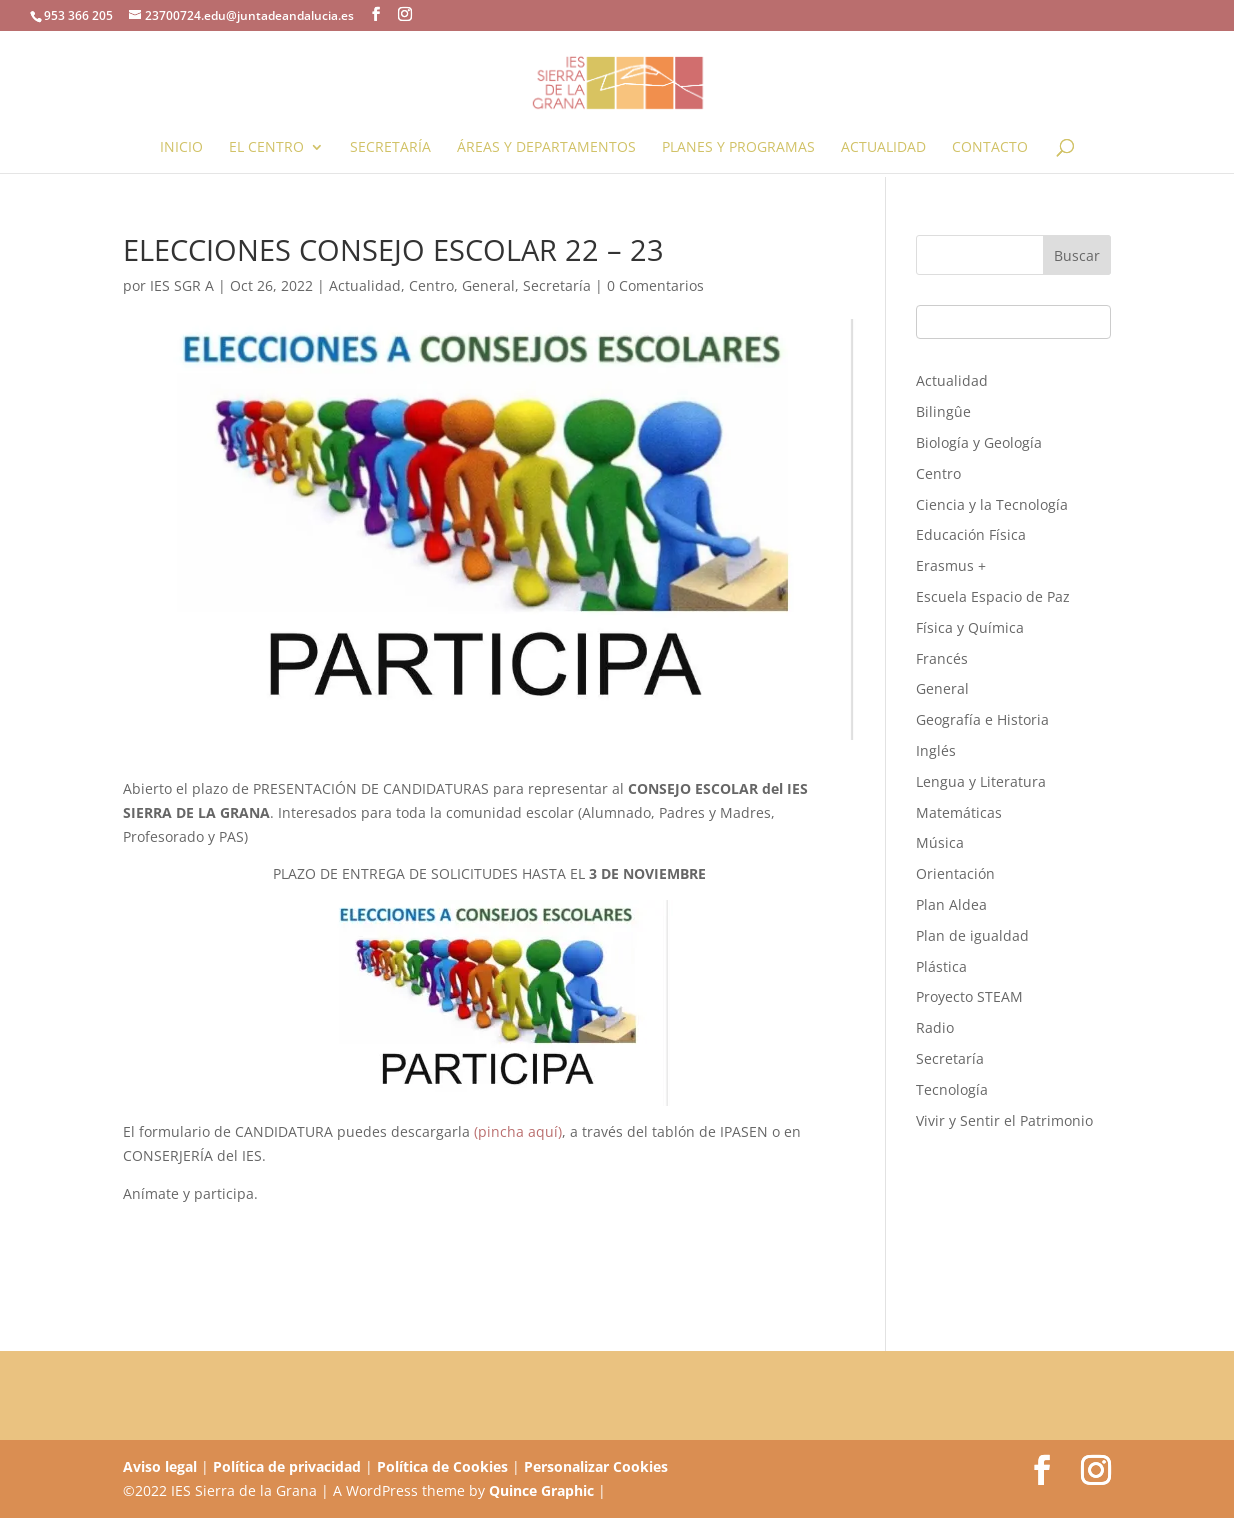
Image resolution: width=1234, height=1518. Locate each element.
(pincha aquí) (518, 1131)
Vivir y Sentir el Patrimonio (1004, 1120)
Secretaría (390, 148)
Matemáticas (959, 812)
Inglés (936, 750)
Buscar (1077, 255)
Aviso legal (160, 1466)
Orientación (955, 873)
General (488, 285)
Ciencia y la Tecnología (992, 504)
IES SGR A (182, 285)
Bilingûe (943, 411)
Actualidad (883, 148)
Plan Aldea (951, 904)
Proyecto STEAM (969, 996)
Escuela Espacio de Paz (993, 596)
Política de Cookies (442, 1466)
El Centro (266, 148)
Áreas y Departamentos (546, 148)
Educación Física (971, 534)
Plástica (941, 966)
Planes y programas (738, 148)
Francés (942, 658)
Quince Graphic (541, 1490)
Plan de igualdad (972, 935)
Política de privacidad (287, 1466)
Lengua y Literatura (981, 781)
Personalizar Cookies (596, 1466)
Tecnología (952, 1089)
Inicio (181, 148)
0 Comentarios (655, 285)
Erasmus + (951, 565)
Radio (935, 1027)
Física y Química (970, 627)
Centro (431, 285)
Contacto (990, 148)
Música (940, 842)
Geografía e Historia (982, 719)
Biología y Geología (979, 442)
